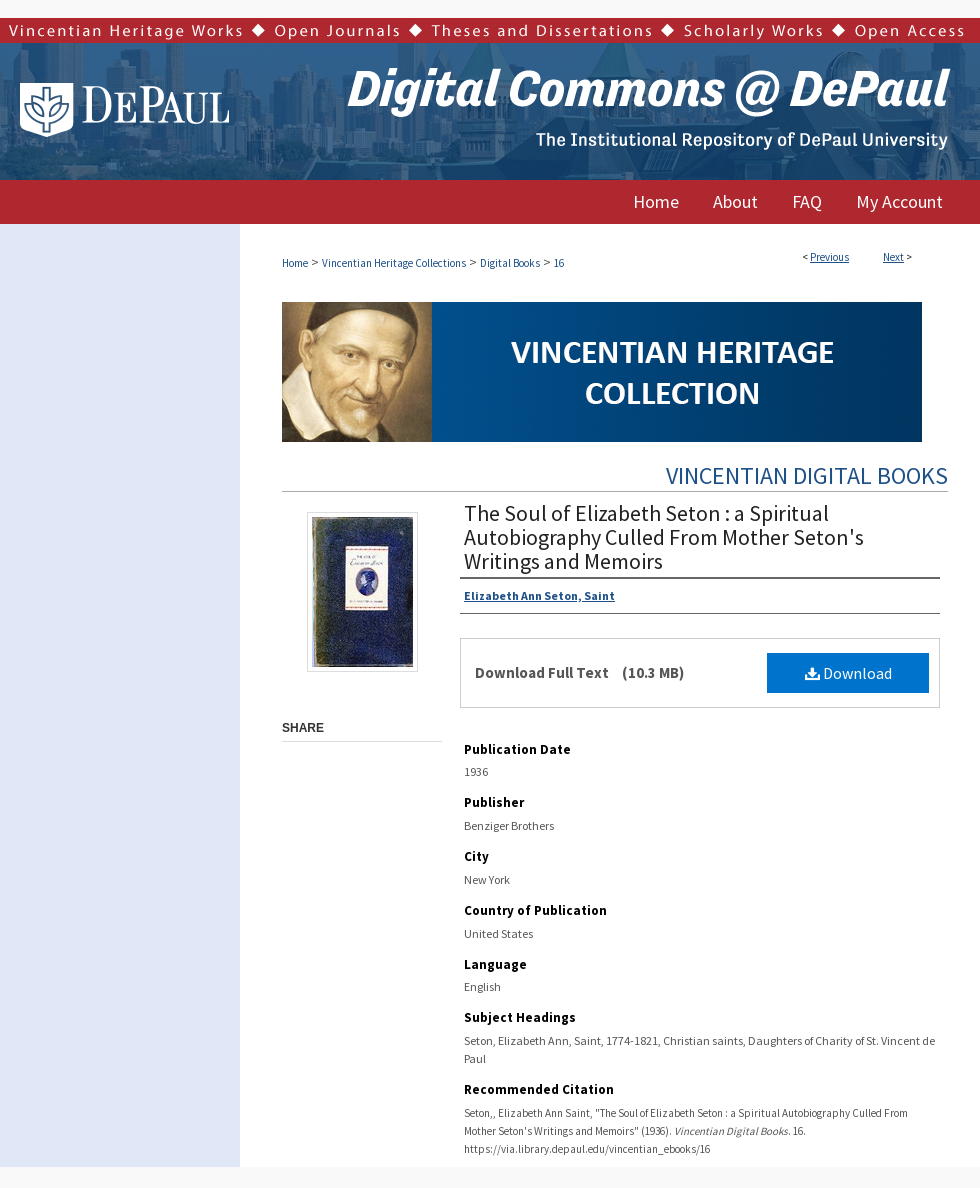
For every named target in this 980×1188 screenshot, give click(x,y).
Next (893, 257)
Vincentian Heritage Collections (394, 263)
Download (848, 673)
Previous (829, 257)
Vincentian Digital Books (807, 475)
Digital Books (510, 263)
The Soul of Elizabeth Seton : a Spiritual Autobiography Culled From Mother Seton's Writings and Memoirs (664, 537)
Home (295, 263)
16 (559, 263)
